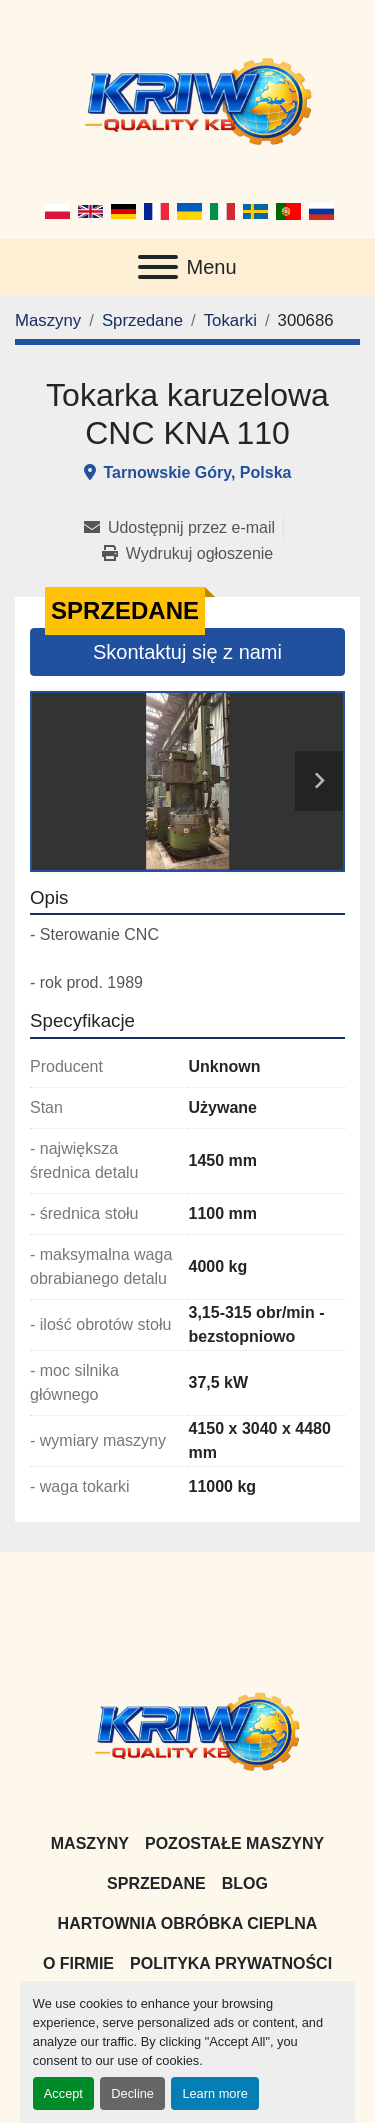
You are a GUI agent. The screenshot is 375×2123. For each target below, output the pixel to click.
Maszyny (90, 1843)
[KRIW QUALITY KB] (187, 1728)
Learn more (214, 2093)
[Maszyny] (48, 320)
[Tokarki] (230, 320)
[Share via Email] (183, 528)
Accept (63, 2093)
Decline (132, 2093)
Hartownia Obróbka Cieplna (188, 1923)
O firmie (78, 1963)
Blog (245, 1883)
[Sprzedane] (142, 320)
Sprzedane (156, 1883)
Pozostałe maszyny (234, 1843)
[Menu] (158, 267)
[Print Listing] (187, 554)
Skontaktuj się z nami (187, 652)
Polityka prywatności (231, 1963)
